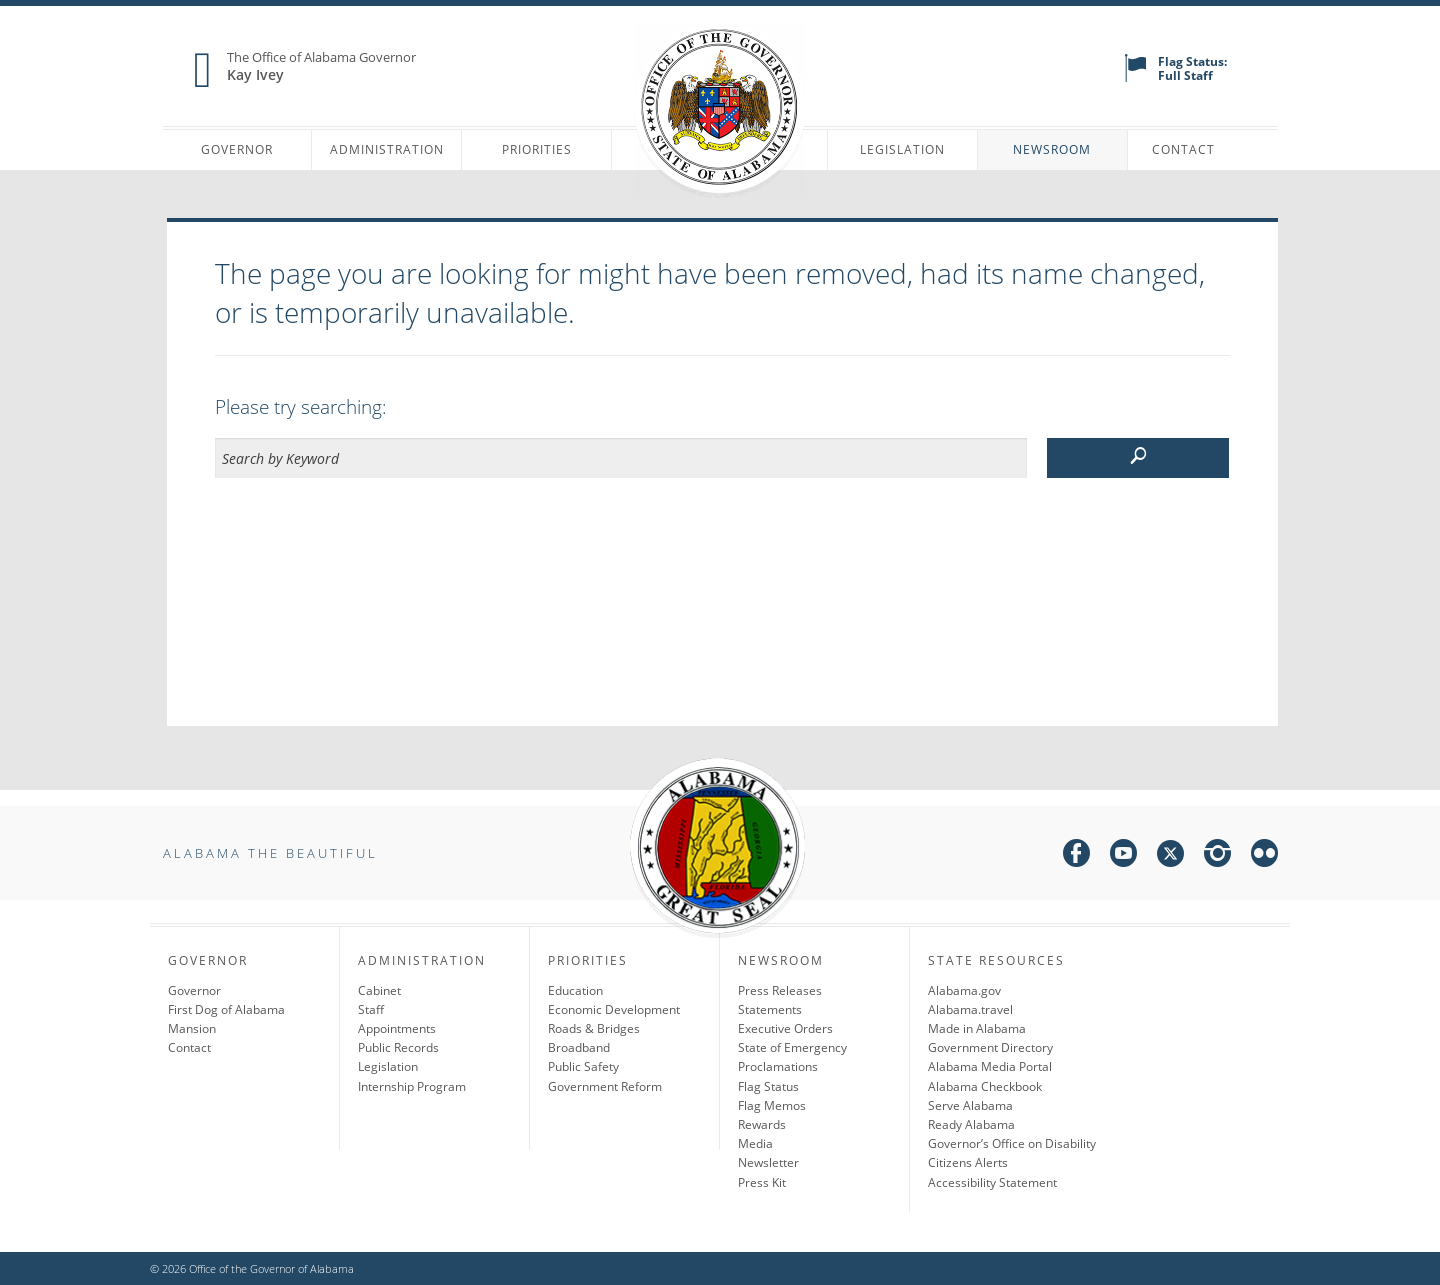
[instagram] (1217, 856)
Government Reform (605, 1086)
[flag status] (1135, 77)
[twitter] (1170, 856)
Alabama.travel (970, 1009)
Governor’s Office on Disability (1012, 1143)
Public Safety (583, 1066)
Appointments (397, 1028)
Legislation (902, 149)
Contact (1183, 149)
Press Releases (780, 990)
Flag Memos (772, 1105)
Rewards (762, 1124)
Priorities (537, 149)
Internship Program (412, 1086)
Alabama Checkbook (985, 1086)
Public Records (398, 1047)
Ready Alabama (971, 1124)
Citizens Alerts (968, 1162)
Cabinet (379, 990)
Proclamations (778, 1066)
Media (755, 1143)
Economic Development (614, 1009)
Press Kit (762, 1182)
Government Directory (990, 1047)
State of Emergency (792, 1047)
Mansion (192, 1028)
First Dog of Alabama (226, 1009)
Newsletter (768, 1162)
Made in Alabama (977, 1028)
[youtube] (1123, 856)
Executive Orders (785, 1028)
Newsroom (1052, 149)
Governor (237, 149)
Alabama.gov (964, 990)
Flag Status (768, 1086)
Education (575, 990)
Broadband (579, 1047)
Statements (770, 1009)
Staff (371, 1009)
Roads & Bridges (594, 1028)
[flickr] (1264, 856)
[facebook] (1076, 856)
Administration (387, 149)
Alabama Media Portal (990, 1066)
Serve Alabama (970, 1105)
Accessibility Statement (992, 1182)
